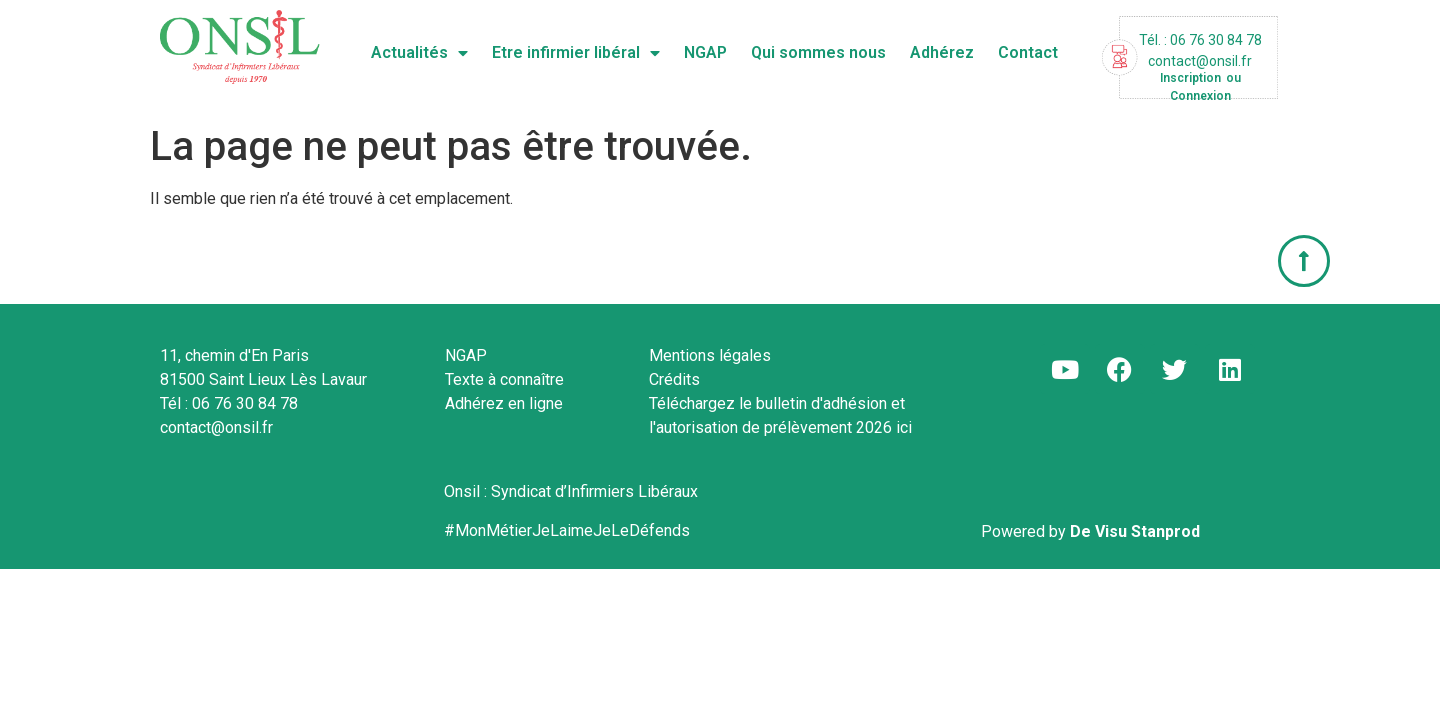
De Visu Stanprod (1135, 531)
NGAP (705, 52)
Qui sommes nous (818, 52)
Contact (1028, 52)
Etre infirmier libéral (576, 53)
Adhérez (942, 52)
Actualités (419, 53)
